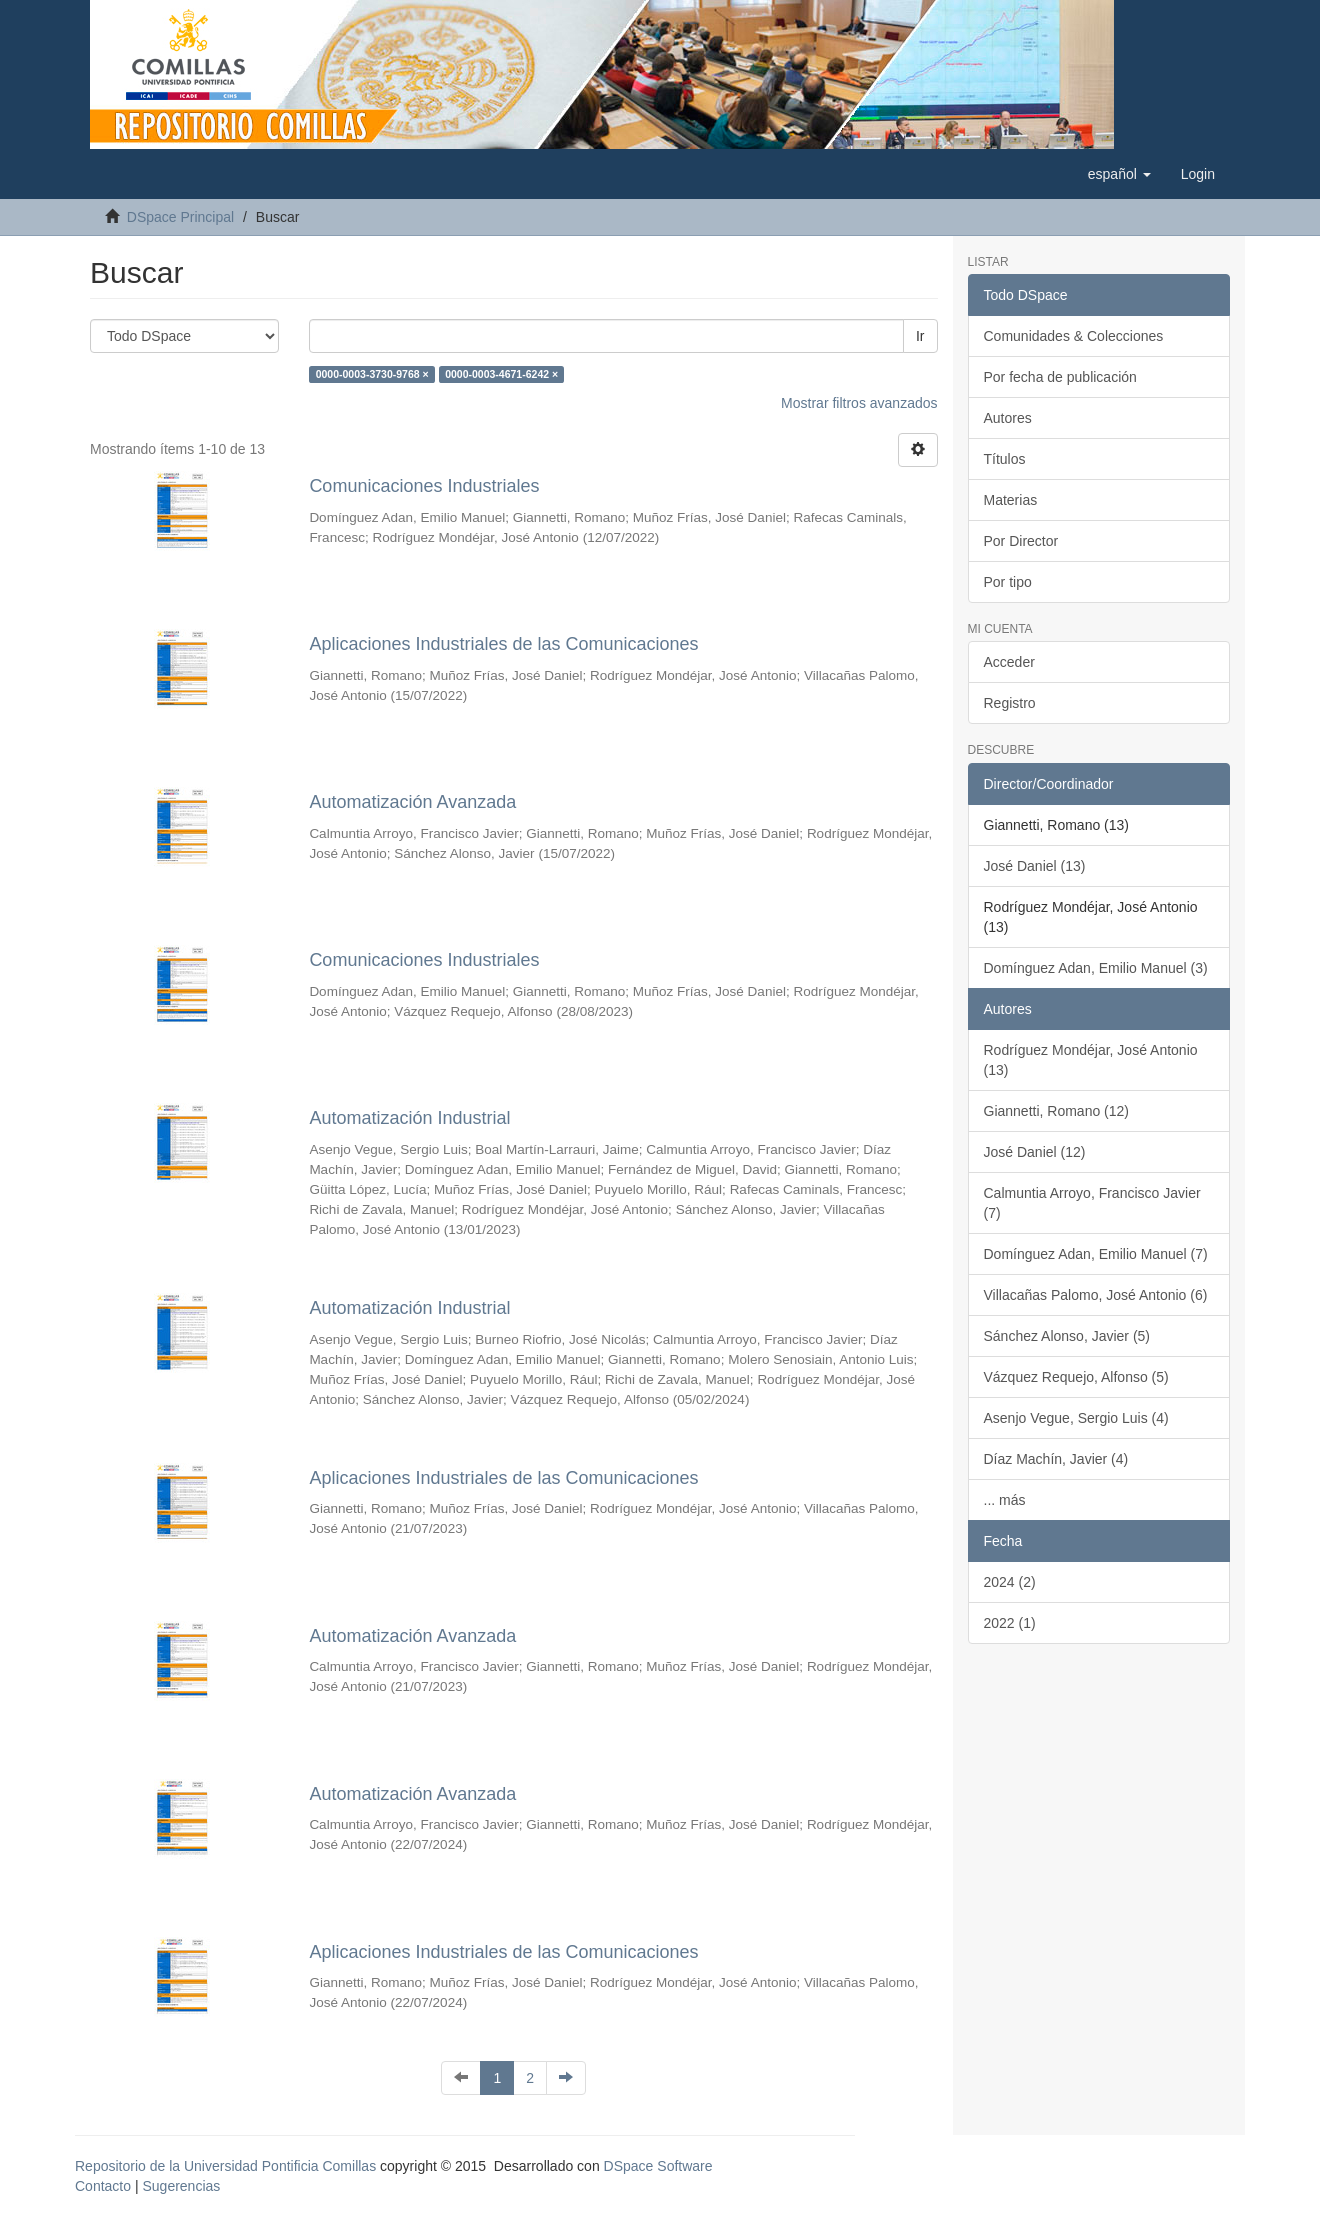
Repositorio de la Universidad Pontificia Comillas (225, 2166)
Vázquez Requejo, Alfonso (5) (1076, 1377)
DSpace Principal (180, 217)
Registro (1010, 703)
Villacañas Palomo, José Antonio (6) (1096, 1295)
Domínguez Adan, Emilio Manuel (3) (1096, 968)
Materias (1011, 500)
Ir (920, 336)
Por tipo (1008, 582)
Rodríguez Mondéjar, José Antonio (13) (1091, 1060)
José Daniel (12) (1035, 1152)
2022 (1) (1010, 1623)
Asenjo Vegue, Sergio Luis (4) (1076, 1418)
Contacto (103, 2186)
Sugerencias (181, 2186)
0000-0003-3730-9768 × (372, 374)
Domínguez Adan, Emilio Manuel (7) (1096, 1254)
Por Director (1021, 541)
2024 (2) (1010, 1582)
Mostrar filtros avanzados (859, 403)
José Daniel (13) (1035, 866)
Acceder (1009, 662)
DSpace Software (658, 2166)
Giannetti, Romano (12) (1057, 1111)
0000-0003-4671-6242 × (501, 374)
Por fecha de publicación (1060, 377)
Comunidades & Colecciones (1074, 336)
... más (1005, 1500)
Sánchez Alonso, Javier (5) (1067, 1336)
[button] (1119, 174)
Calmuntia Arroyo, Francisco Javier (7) (1092, 1203)
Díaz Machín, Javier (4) (1056, 1459)
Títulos (1005, 459)
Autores (1008, 418)
